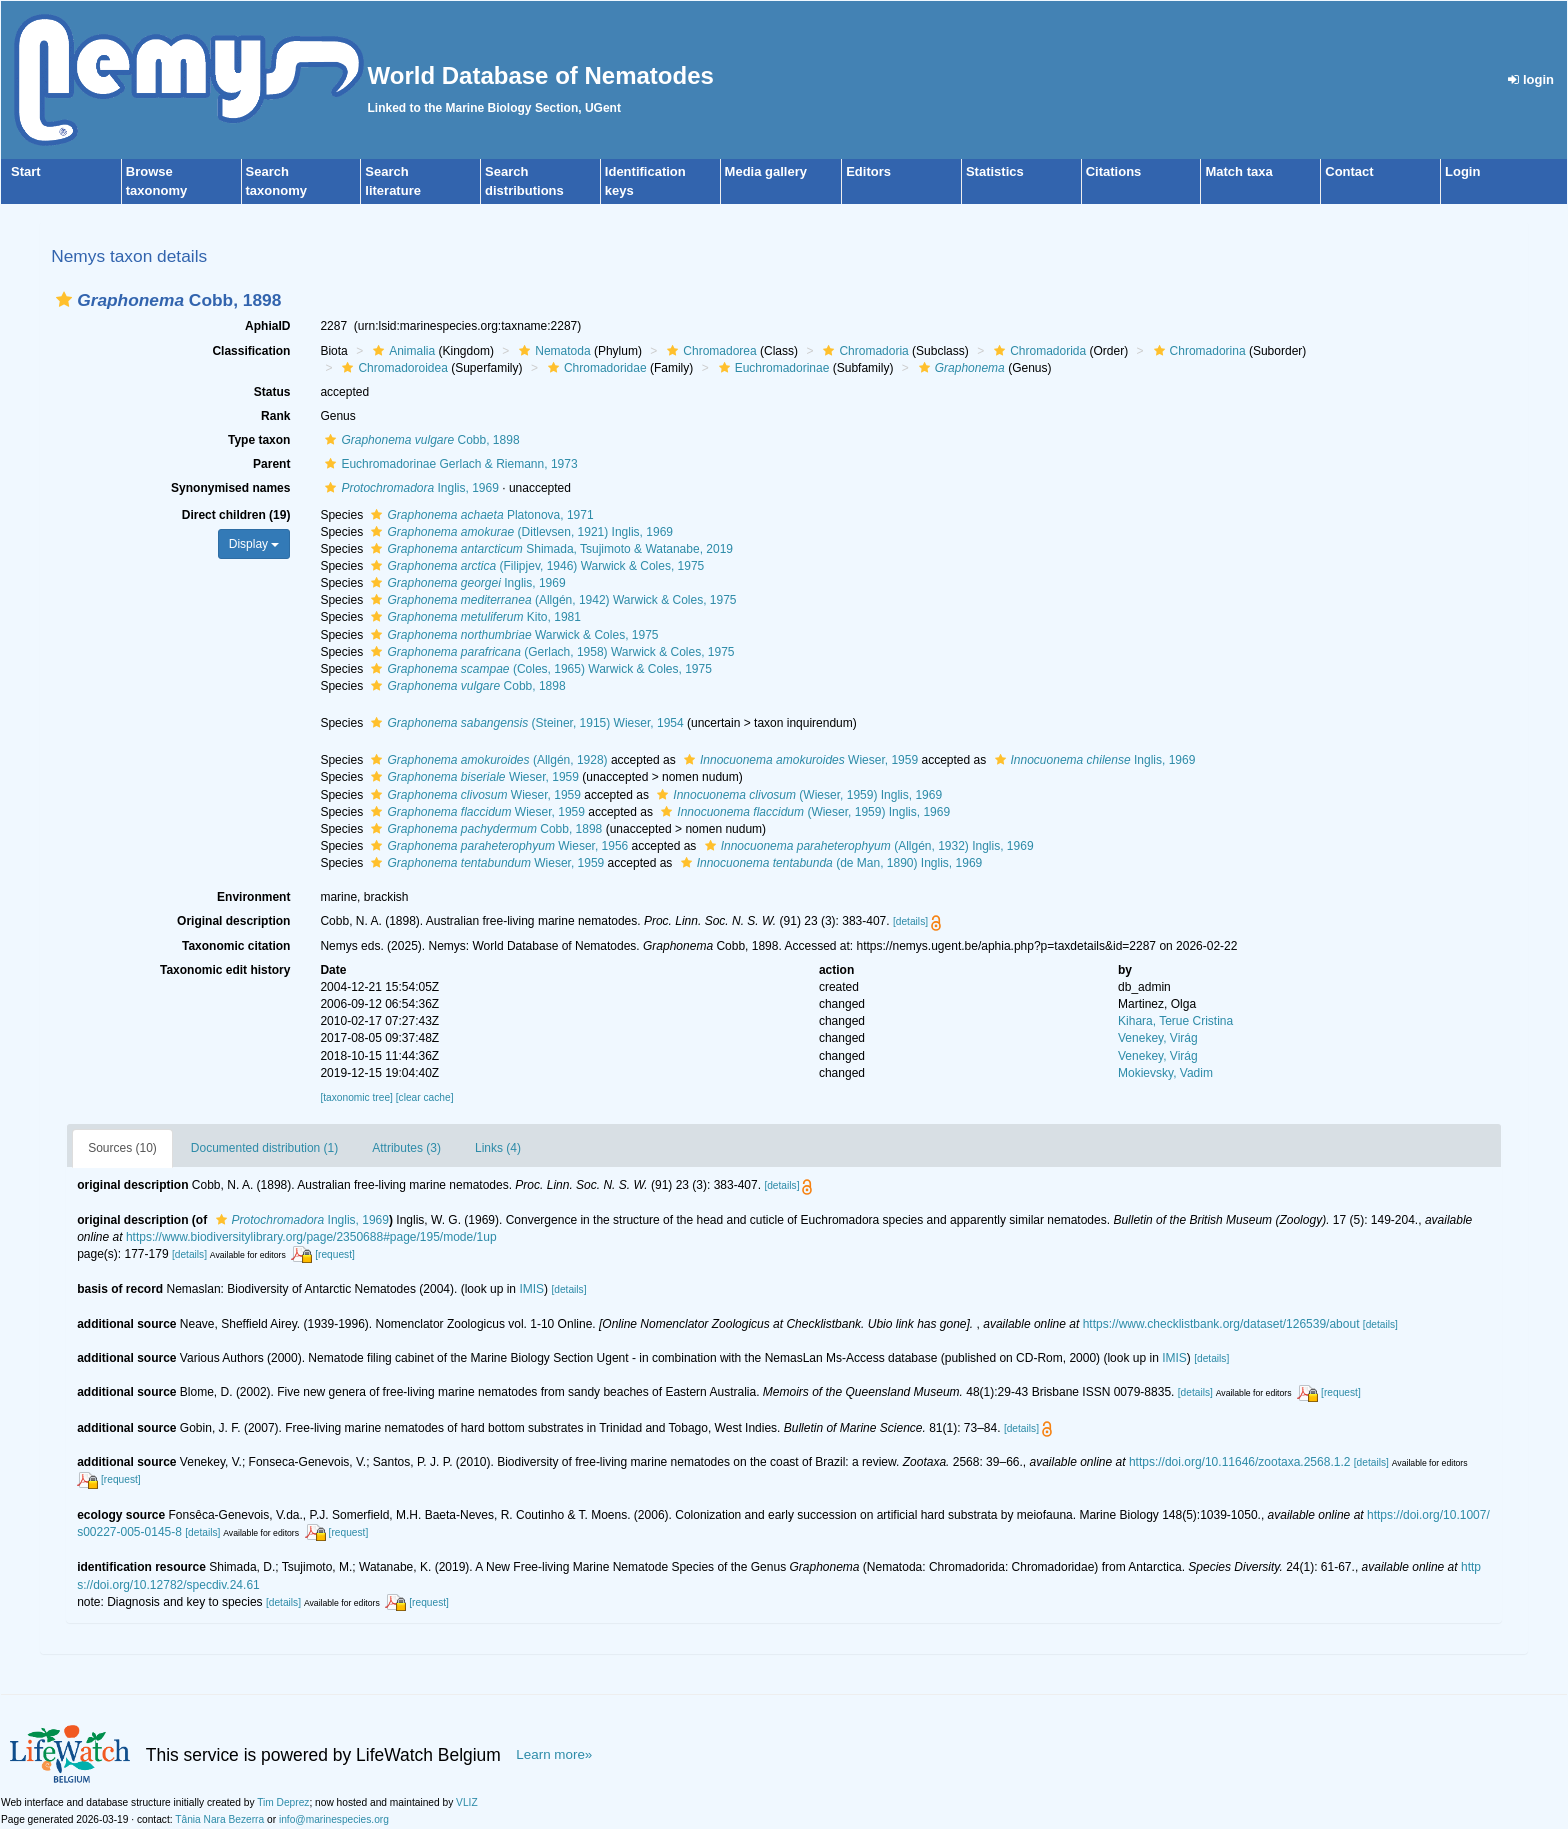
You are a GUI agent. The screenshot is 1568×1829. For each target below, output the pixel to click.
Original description (233, 921)
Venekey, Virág (1158, 1038)
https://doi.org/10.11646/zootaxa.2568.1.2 (1240, 1462)
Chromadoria (863, 351)
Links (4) (498, 1148)
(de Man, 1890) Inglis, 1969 (829, 863)
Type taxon (259, 440)
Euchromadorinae (772, 368)
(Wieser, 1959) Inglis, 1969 (797, 795)
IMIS (531, 1289)
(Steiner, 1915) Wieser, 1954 (524, 723)
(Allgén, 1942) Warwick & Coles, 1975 (551, 600)
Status (272, 392)
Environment (253, 897)
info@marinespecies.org (334, 1819)
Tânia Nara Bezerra (219, 1819)
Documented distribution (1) (264, 1148)
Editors (868, 171)
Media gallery (766, 171)
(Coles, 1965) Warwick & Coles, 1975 (538, 669)
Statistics (995, 171)
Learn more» (554, 1754)
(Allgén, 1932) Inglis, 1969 (867, 846)
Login (1462, 171)
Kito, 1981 (473, 617)
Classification (251, 351)
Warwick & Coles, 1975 (512, 635)
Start (26, 171)
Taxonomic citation (236, 946)
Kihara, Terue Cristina (1175, 1021)
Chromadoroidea (392, 368)
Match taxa (1238, 171)
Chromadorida (1037, 351)
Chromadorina (1197, 351)
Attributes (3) (406, 1148)
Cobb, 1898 (419, 440)
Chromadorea (709, 351)
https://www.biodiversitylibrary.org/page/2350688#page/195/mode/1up (311, 1237)
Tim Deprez (283, 1802)
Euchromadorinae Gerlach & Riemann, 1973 (448, 464)
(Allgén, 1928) (486, 760)
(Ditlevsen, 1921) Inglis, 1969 (519, 532)
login (1531, 79)
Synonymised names (230, 488)
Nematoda (552, 351)
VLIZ (467, 1802)
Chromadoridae (595, 368)
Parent (271, 464)
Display (254, 544)
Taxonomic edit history (225, 970)
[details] (910, 921)
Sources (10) (122, 1148)
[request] (335, 1254)
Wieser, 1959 (798, 760)
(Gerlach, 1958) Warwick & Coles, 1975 (550, 652)
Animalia (401, 351)
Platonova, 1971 (479, 515)
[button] (64, 299)
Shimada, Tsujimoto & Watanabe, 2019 (549, 549)
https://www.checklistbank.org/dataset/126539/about (1221, 1324)
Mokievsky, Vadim (1165, 1073)
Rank (275, 416)
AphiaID (267, 326)
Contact (1349, 171)
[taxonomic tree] (356, 1097)
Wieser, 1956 (497, 846)
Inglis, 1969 (409, 488)
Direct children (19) (236, 515)
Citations (1114, 171)
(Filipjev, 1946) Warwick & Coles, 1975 (535, 566)
